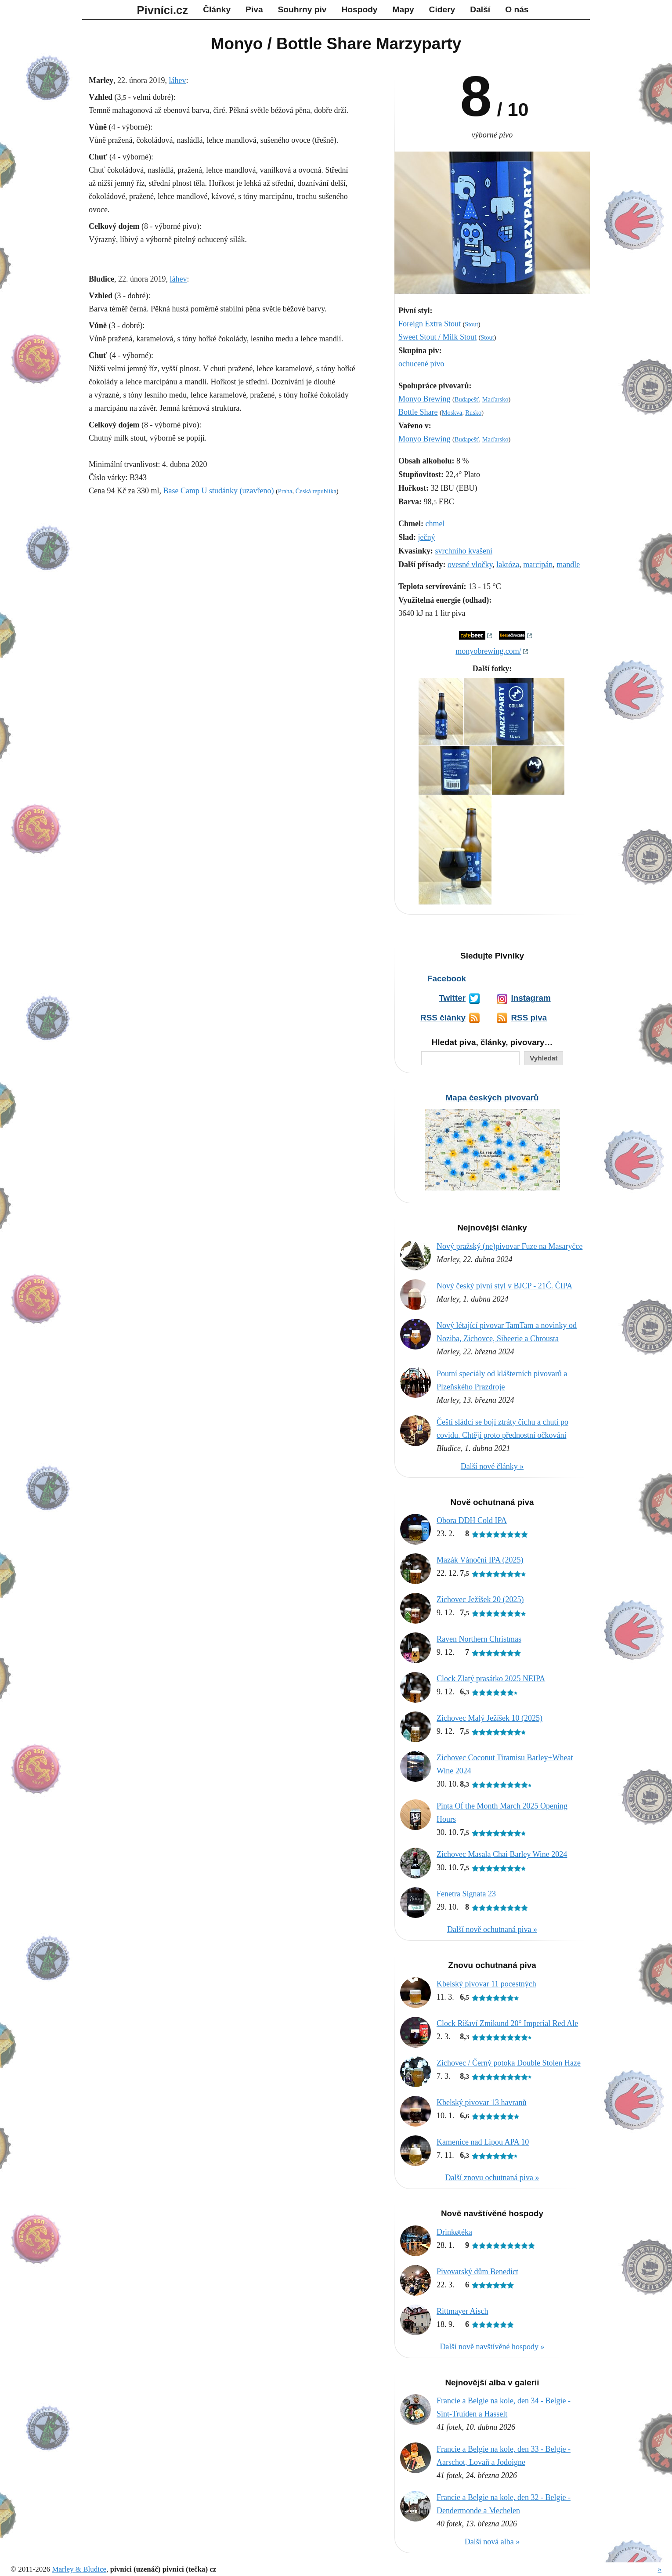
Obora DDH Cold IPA (472, 1520)
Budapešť (467, 399)
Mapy (403, 9)
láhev (177, 80)
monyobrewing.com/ (488, 651)
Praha (285, 491)
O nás (516, 9)
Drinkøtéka (454, 2232)
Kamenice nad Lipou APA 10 (483, 2142)
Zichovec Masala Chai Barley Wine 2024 (502, 1854)
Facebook (446, 978)
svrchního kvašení (463, 550)
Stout (471, 324)
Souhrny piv (302, 9)
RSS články (443, 1017)
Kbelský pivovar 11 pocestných (486, 1983)
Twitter (452, 997)
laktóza (507, 564)
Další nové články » (492, 1466)
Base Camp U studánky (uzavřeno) (218, 490)
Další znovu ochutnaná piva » (492, 2177)
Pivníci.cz (162, 10)
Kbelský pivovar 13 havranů (481, 2102)
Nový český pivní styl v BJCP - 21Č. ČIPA (504, 1285)
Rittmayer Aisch (462, 2311)
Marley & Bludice (79, 2569)
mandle (568, 564)
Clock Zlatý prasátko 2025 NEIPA (491, 1678)
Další (480, 9)
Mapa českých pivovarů (491, 1097)
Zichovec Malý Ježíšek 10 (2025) (489, 1718)
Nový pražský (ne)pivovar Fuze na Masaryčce (509, 1246)
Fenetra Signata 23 (466, 1893)
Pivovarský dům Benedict (477, 2271)
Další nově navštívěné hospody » (492, 2346)
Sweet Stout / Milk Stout (437, 337)
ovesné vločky (470, 564)
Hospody (359, 9)
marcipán (538, 564)
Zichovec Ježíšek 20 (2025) (480, 1599)
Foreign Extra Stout (429, 323)
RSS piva (529, 1017)
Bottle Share (417, 412)
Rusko (473, 412)
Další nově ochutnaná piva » (492, 1929)
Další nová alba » (492, 2541)
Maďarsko (495, 399)
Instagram (530, 997)
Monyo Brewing (424, 398)
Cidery (442, 9)
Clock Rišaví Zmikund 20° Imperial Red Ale (507, 2023)
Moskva (452, 412)
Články (217, 9)
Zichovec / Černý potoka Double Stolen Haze (509, 2063)
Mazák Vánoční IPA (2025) (480, 1560)
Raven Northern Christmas (479, 1639)
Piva (254, 9)
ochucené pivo (421, 363)
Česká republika (316, 491)
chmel (435, 523)
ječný (426, 537)
